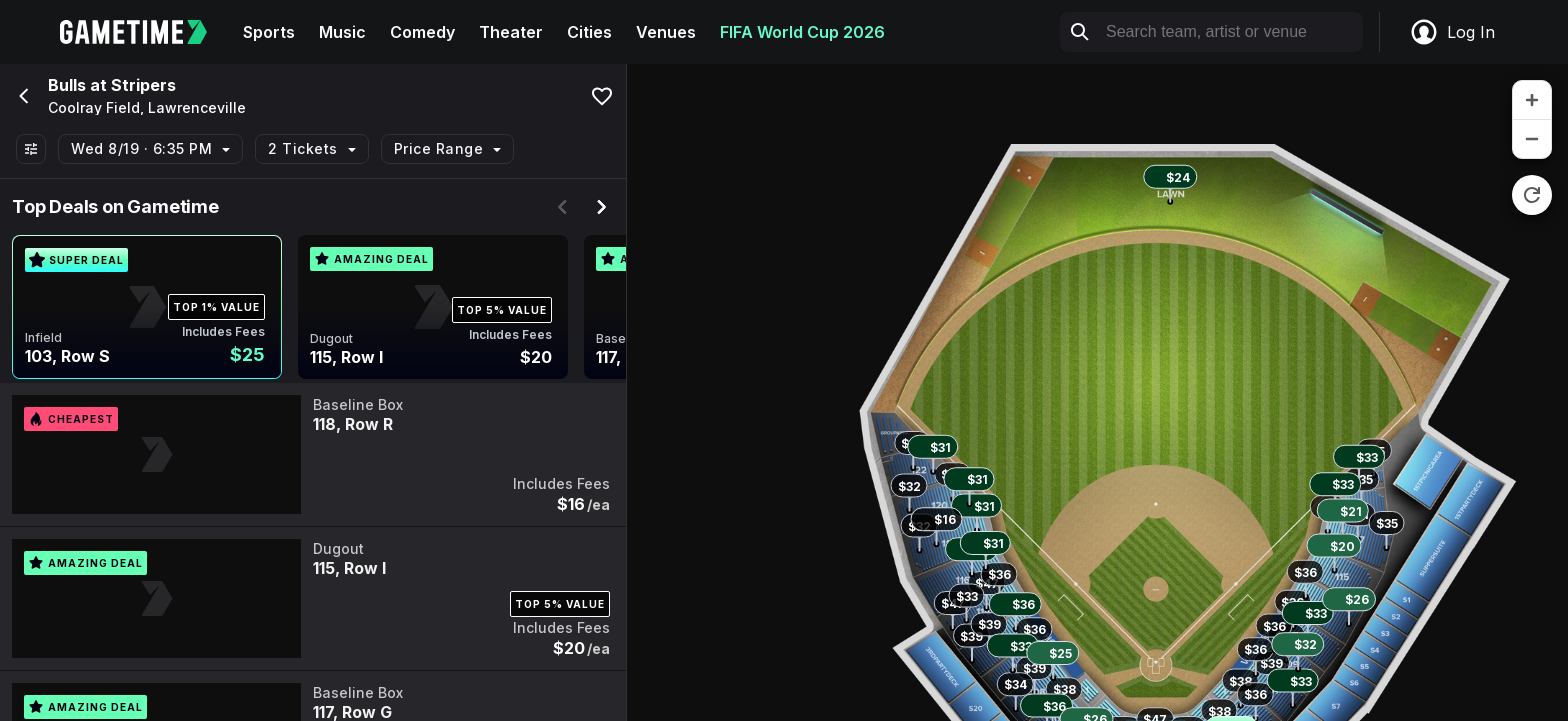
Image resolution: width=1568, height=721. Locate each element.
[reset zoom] (1532, 195)
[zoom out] (1532, 139)
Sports (269, 32)
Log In (1452, 32)
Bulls (67, 85)
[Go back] (22, 96)
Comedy (422, 32)
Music (342, 32)
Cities (589, 32)
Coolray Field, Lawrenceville (147, 108)
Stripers (143, 85)
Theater (511, 32)
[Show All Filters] (31, 149)
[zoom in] (1532, 100)
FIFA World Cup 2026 (802, 32)
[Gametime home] (145, 32)
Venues (666, 32)
